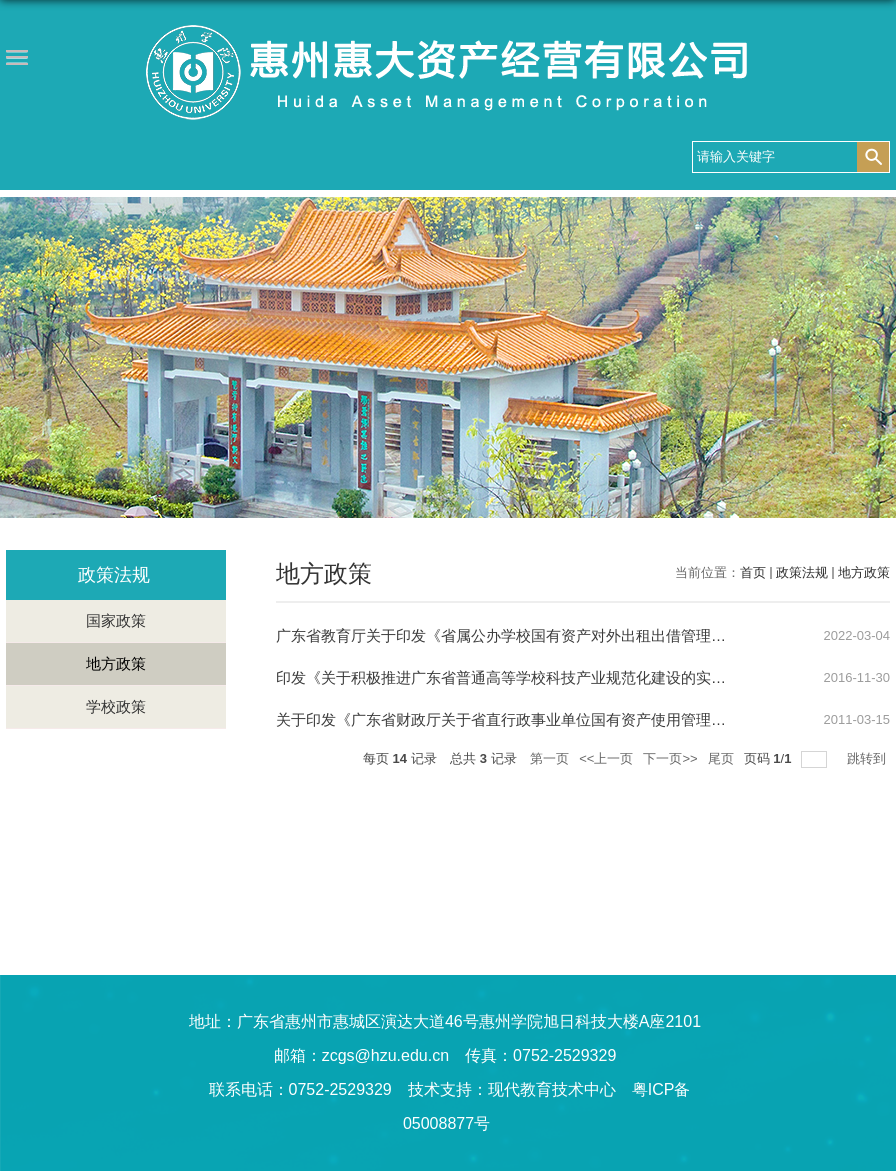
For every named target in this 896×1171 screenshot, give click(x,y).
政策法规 (802, 572)
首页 (753, 572)
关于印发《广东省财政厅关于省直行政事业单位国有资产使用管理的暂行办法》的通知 (561, 719)
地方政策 (864, 572)
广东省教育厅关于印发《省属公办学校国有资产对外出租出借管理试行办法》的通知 (553, 635)
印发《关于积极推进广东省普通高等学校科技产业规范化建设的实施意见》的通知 (546, 677)
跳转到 (868, 758)
